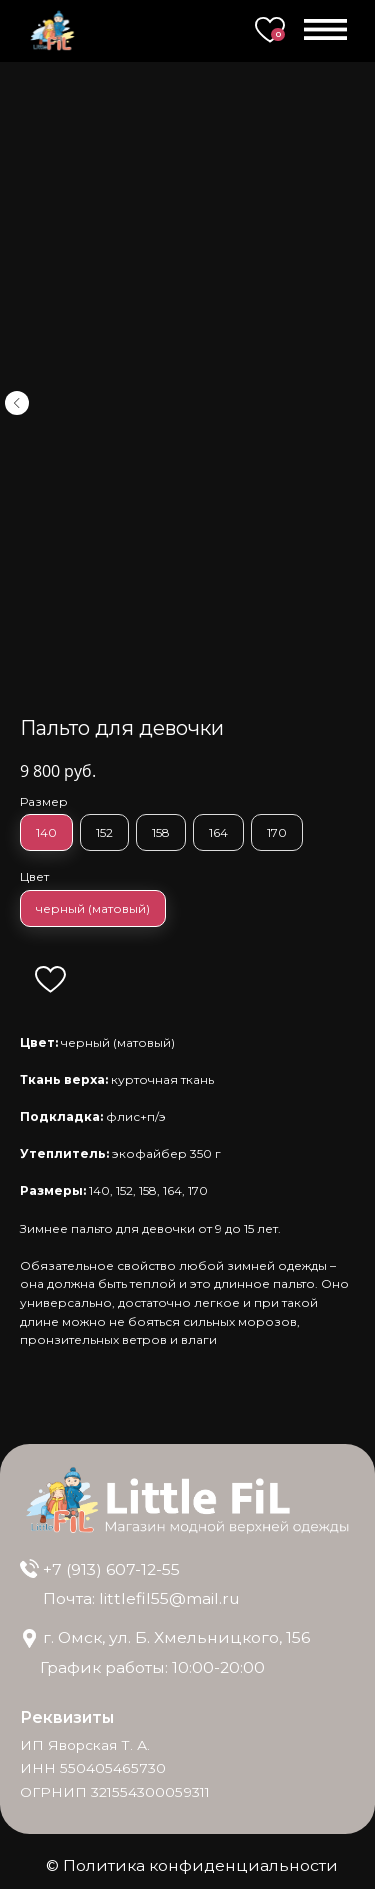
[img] (30, 1569)
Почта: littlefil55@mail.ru (141, 1598)
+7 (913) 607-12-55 (111, 1569)
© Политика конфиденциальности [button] (192, 1865)
